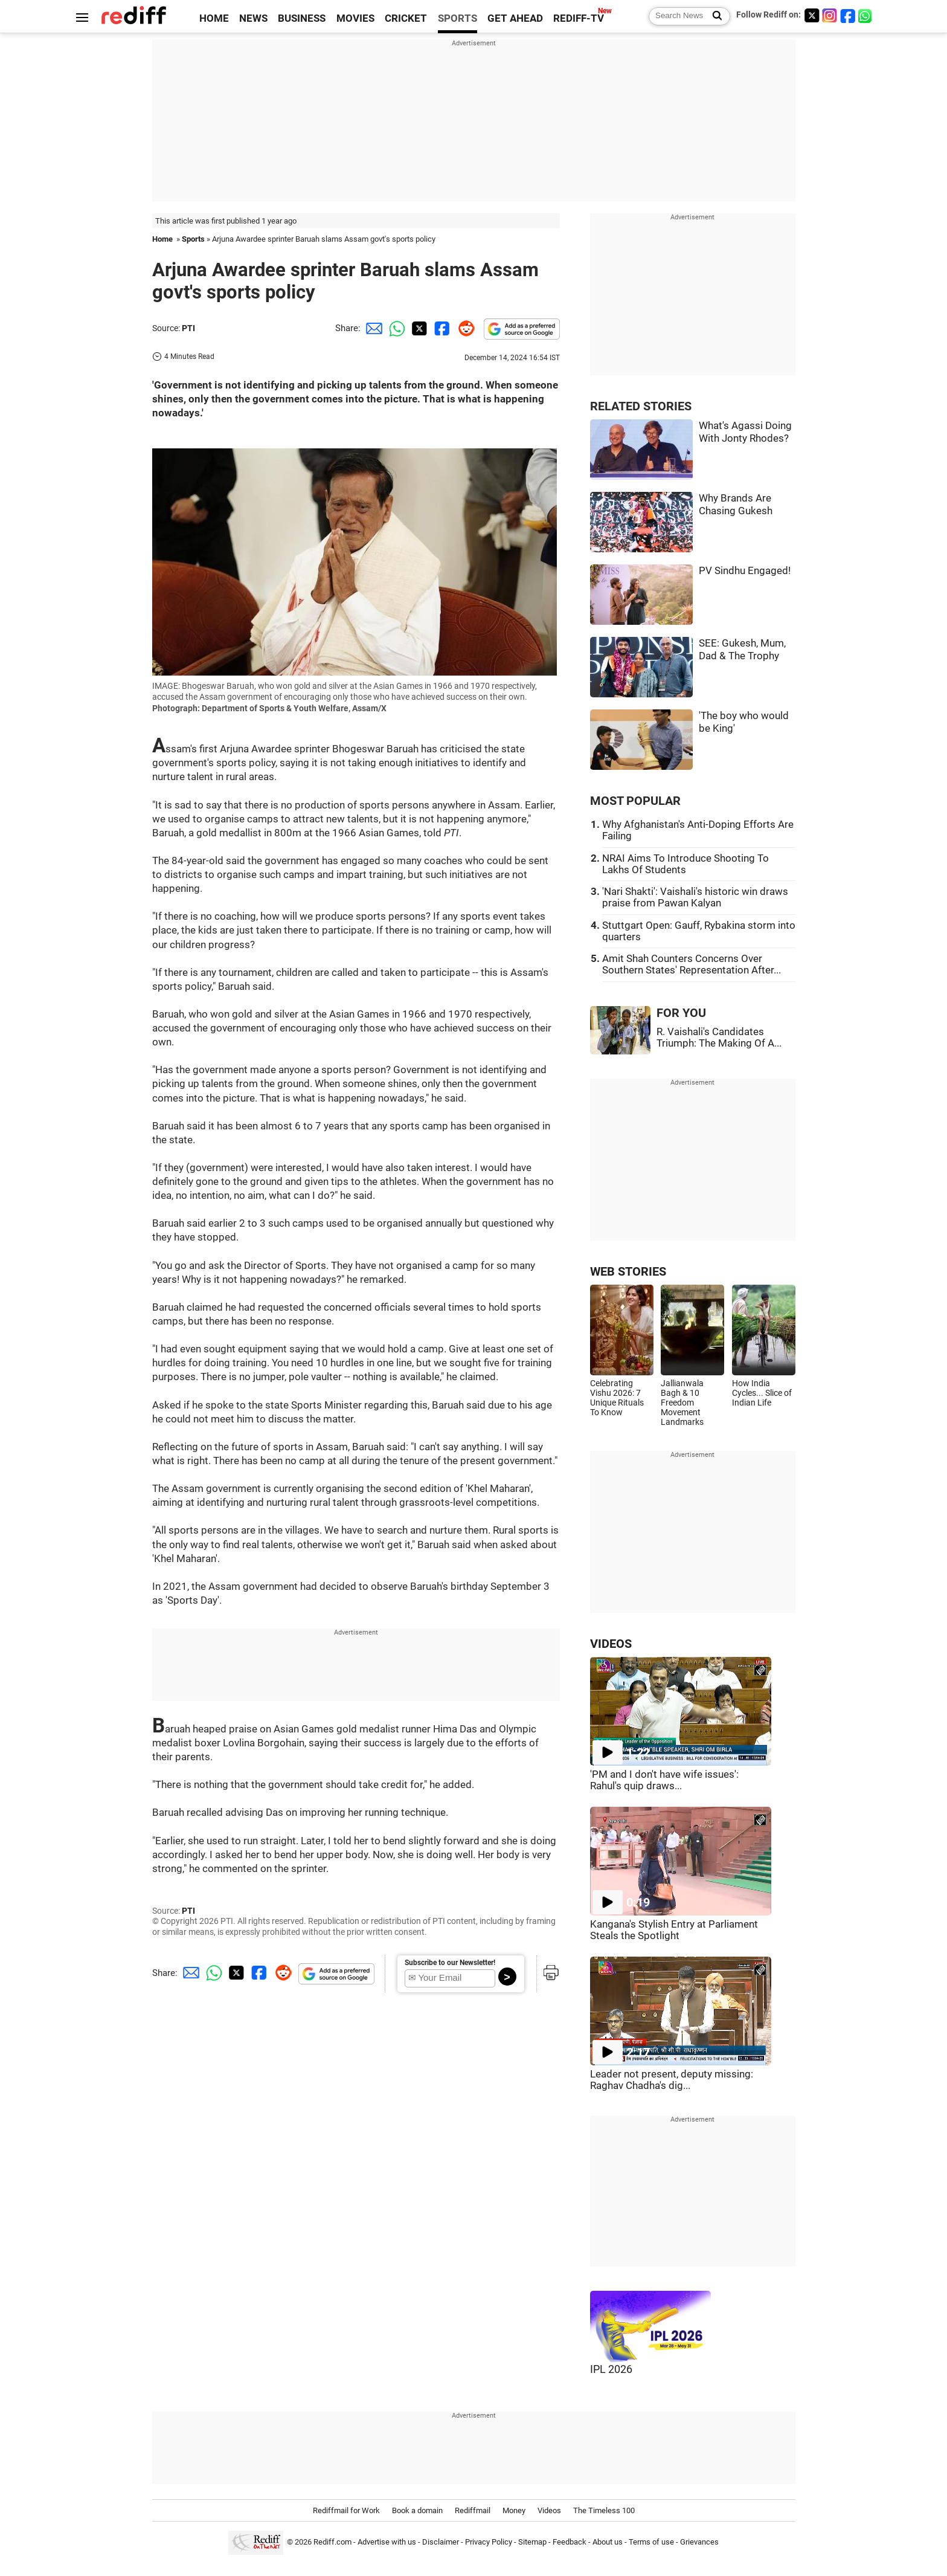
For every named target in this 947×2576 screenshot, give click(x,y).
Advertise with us (387, 2541)
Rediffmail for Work (346, 2510)
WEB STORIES (628, 1272)
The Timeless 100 (604, 2510)
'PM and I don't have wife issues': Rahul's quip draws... (664, 1780)
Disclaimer (440, 2541)
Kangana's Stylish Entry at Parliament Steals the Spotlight (674, 1930)
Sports (193, 239)
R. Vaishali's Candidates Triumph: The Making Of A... (719, 1037)
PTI (188, 328)
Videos (549, 2510)
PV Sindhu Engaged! (745, 570)
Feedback (569, 2541)
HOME (214, 18)
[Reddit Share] (463, 328)
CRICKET (406, 18)
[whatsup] (866, 15)
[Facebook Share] (440, 328)
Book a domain (417, 2510)
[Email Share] (372, 328)
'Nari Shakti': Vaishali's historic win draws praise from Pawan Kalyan (695, 897)
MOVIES (355, 18)
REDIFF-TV (578, 18)
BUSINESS (302, 18)
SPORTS (457, 18)
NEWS (253, 18)
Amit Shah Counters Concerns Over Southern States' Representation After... (691, 964)
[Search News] (713, 16)
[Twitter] (812, 15)
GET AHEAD (515, 18)
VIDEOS (611, 1644)
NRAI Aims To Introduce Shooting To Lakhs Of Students (685, 864)
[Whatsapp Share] (395, 328)
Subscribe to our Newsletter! (450, 1962)
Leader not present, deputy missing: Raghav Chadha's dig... (671, 2079)
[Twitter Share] (417, 328)
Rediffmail (472, 2510)
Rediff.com (332, 2541)
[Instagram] (830, 15)
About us (607, 2541)
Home (162, 239)
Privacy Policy (488, 2541)
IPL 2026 (611, 2369)
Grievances (699, 2541)
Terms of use (651, 2541)
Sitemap (532, 2541)
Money (513, 2510)
